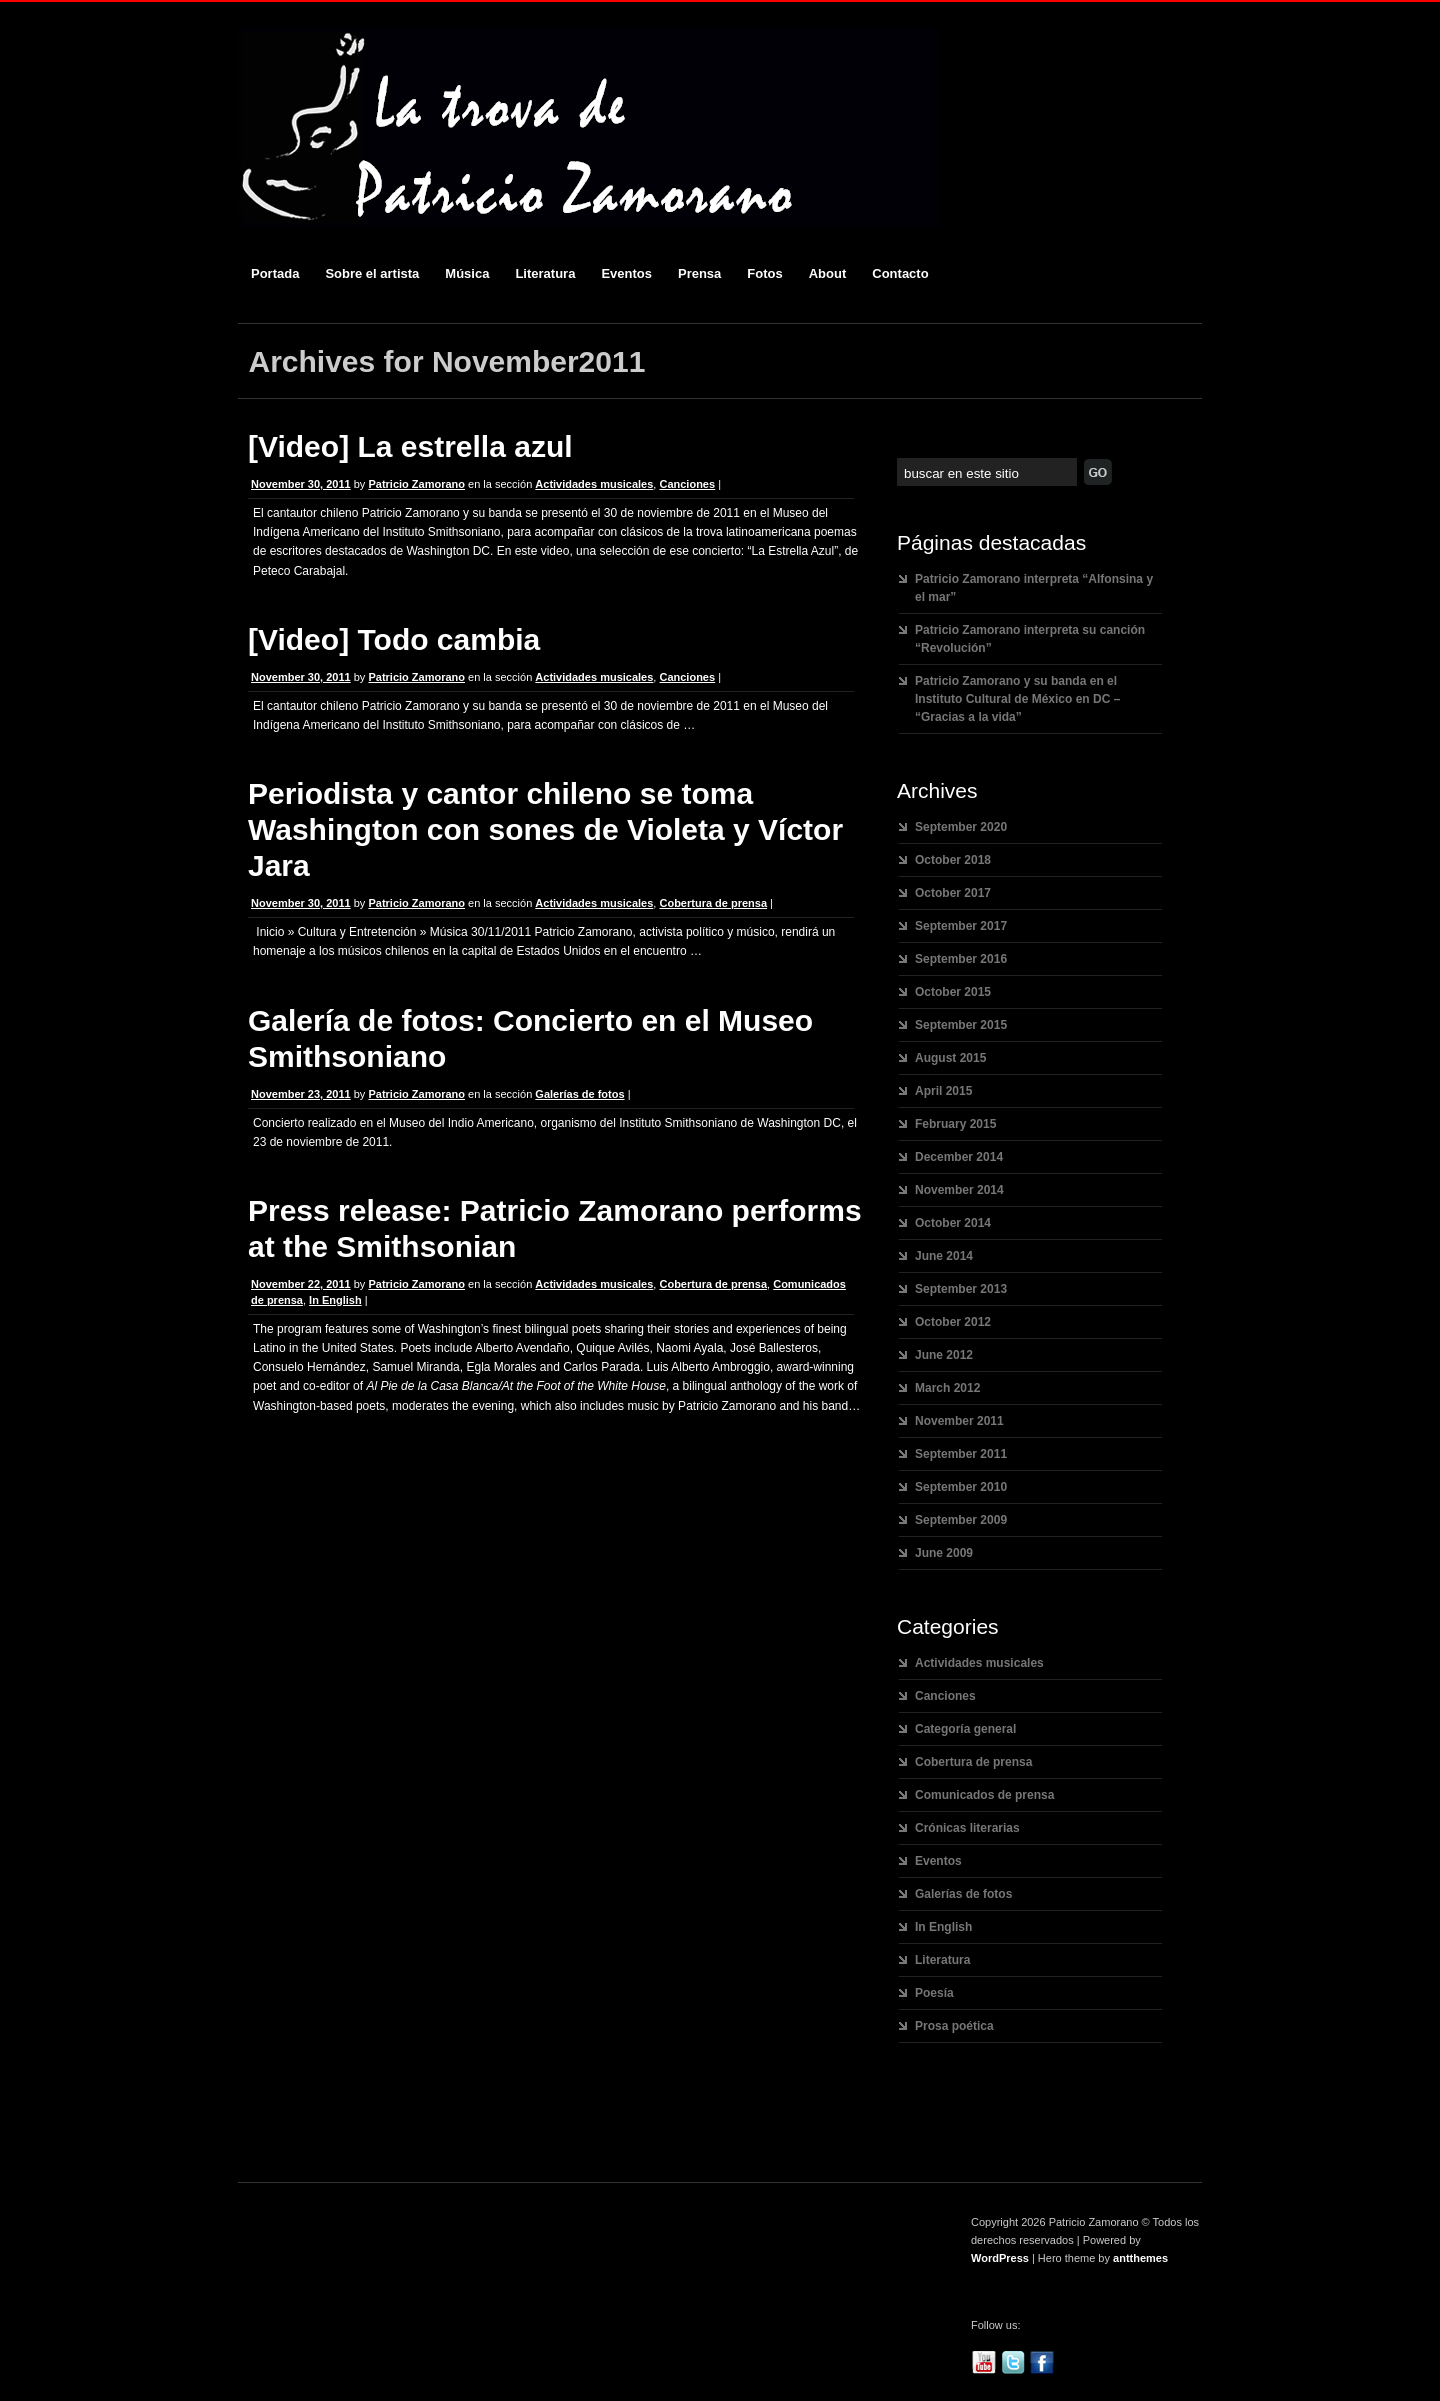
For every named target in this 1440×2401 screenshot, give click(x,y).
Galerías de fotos (579, 1094)
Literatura (545, 273)
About (828, 273)
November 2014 (959, 1190)
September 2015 (961, 1025)
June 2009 (944, 1553)
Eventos (626, 273)
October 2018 (953, 860)
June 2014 (944, 1256)
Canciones (687, 484)
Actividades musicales (594, 484)
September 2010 (961, 1487)
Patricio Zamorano (416, 484)
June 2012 (944, 1355)
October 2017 (953, 893)
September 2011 (961, 1454)
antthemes (1140, 2258)
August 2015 (950, 1058)
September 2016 (961, 959)
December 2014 (959, 1157)
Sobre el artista (372, 273)
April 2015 (943, 1091)
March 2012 (947, 1388)
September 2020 (961, 827)
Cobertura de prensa (713, 903)
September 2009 (961, 1520)
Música (467, 273)
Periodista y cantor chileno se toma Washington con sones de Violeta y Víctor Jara (545, 829)
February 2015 (955, 1124)
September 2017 (961, 926)
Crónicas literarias (967, 1828)
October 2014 (953, 1223)
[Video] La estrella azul (410, 446)
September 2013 (961, 1289)
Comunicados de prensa (984, 1795)
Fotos (764, 273)
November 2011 (959, 1421)
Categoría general (965, 1729)
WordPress (1000, 2258)
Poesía (934, 1993)
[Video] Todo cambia (394, 639)
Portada (275, 273)
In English (335, 1300)
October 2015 (953, 992)
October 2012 (953, 1322)
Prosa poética (954, 2026)
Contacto (900, 273)
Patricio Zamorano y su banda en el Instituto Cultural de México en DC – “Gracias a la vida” (1017, 699)
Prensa (699, 273)
